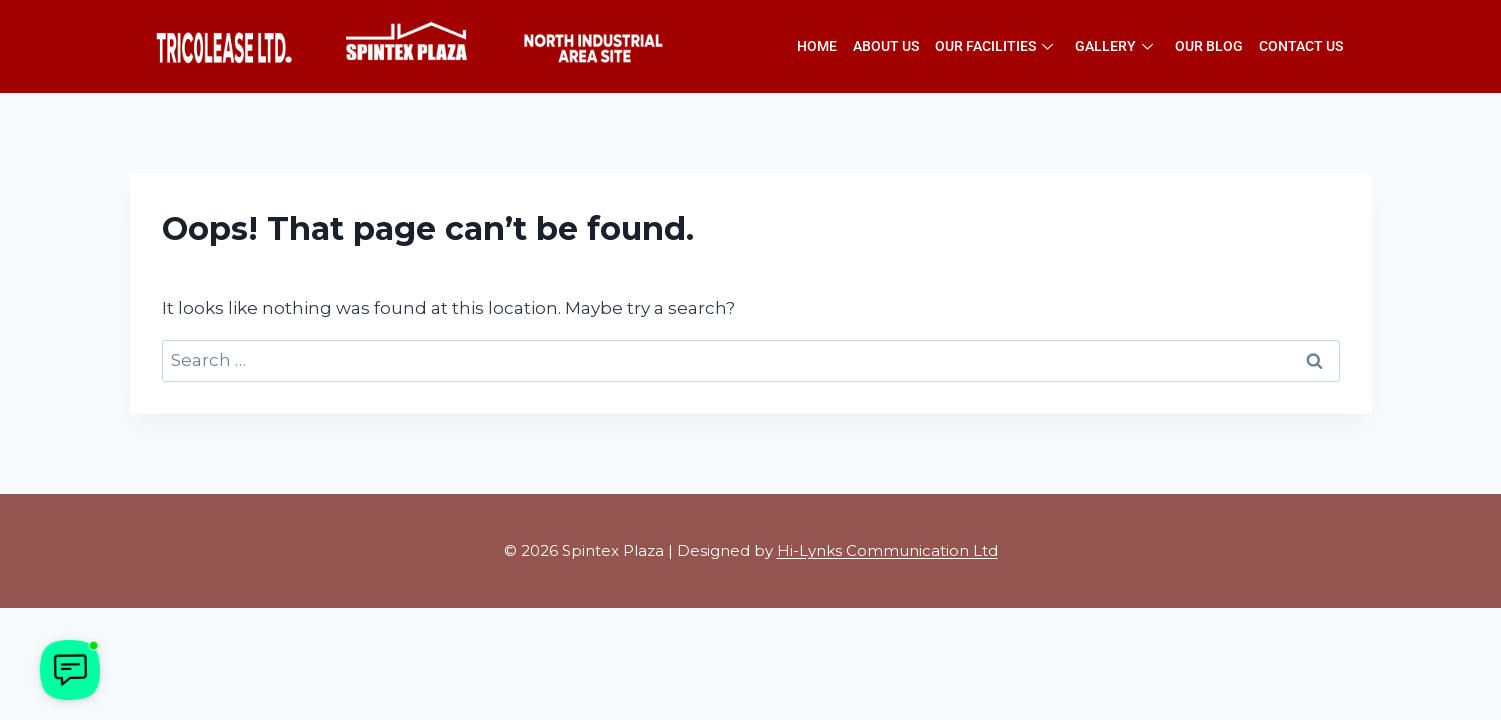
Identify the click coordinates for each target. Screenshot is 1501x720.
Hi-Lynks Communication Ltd (887, 550)
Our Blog (1209, 46)
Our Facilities (994, 46)
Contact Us (1301, 46)
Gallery (1114, 46)
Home (817, 46)
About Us (886, 46)
